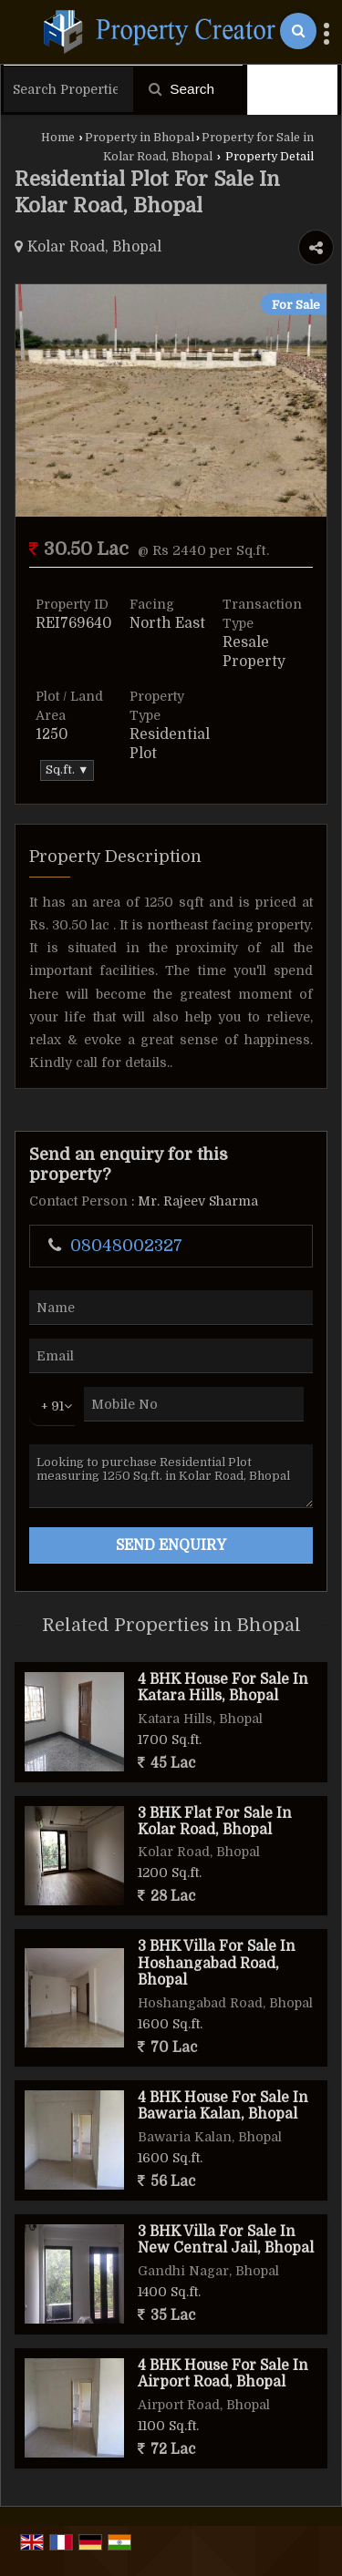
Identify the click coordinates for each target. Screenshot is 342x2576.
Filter (293, 89)
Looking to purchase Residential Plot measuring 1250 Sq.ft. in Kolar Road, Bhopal (171, 1476)
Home (58, 137)
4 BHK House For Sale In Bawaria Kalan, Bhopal (223, 2105)
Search (181, 89)
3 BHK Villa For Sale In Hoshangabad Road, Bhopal (216, 1963)
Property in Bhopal (139, 137)
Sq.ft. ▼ (67, 770)
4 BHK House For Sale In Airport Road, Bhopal (223, 2373)
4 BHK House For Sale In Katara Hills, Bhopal (223, 1687)
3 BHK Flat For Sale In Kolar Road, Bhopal (215, 1821)
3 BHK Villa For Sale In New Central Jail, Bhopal (226, 2239)
